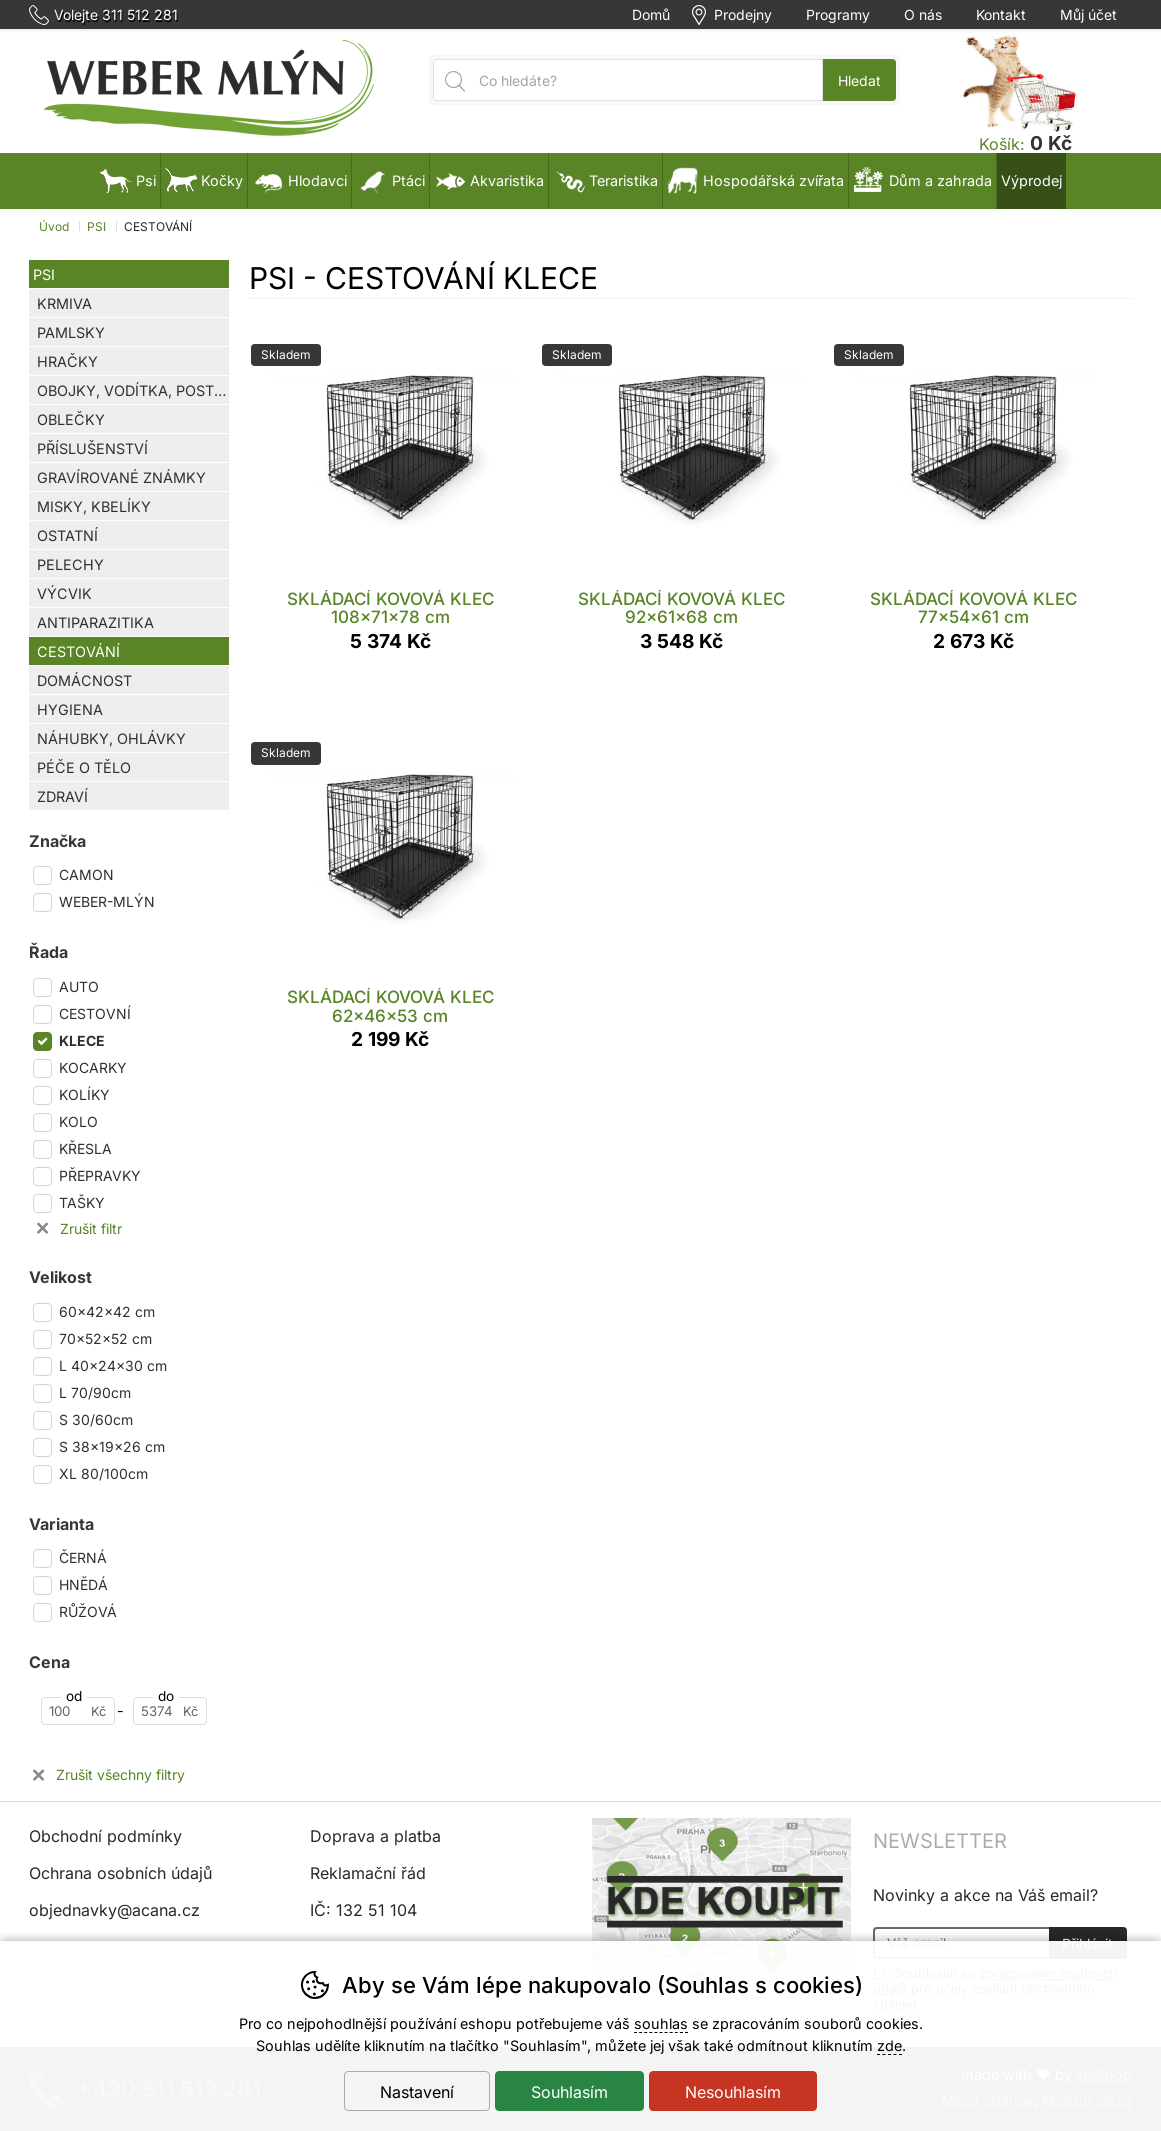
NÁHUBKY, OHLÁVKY (111, 738)
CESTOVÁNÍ (78, 651)
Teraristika (605, 180)
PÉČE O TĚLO (84, 767)
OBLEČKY (71, 419)
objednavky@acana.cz (114, 1910)
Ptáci (390, 180)
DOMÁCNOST (84, 680)
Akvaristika (489, 180)
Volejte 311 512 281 (116, 15)
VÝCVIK (64, 593)
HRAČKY (67, 361)
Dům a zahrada (922, 180)
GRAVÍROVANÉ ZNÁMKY (121, 477)
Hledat (859, 80)
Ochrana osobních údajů (120, 1873)
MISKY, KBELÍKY (94, 506)
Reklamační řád (368, 1873)
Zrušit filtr (91, 1229)
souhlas (661, 2023)
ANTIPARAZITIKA (95, 622)
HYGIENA (70, 709)
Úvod (54, 226)
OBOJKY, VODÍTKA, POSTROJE (133, 390)
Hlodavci (299, 180)
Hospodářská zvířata (755, 180)
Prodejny (743, 15)
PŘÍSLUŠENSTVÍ (92, 448)
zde (889, 2045)
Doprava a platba (375, 1836)
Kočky (204, 180)
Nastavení (417, 2092)
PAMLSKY (71, 332)
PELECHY (70, 564)
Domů (651, 15)
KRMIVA (64, 303)
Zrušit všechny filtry (120, 1775)
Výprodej (1031, 180)
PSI (44, 274)
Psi (128, 180)
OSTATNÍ (67, 535)
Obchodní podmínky (105, 1836)
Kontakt (1001, 15)
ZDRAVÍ (62, 796)
